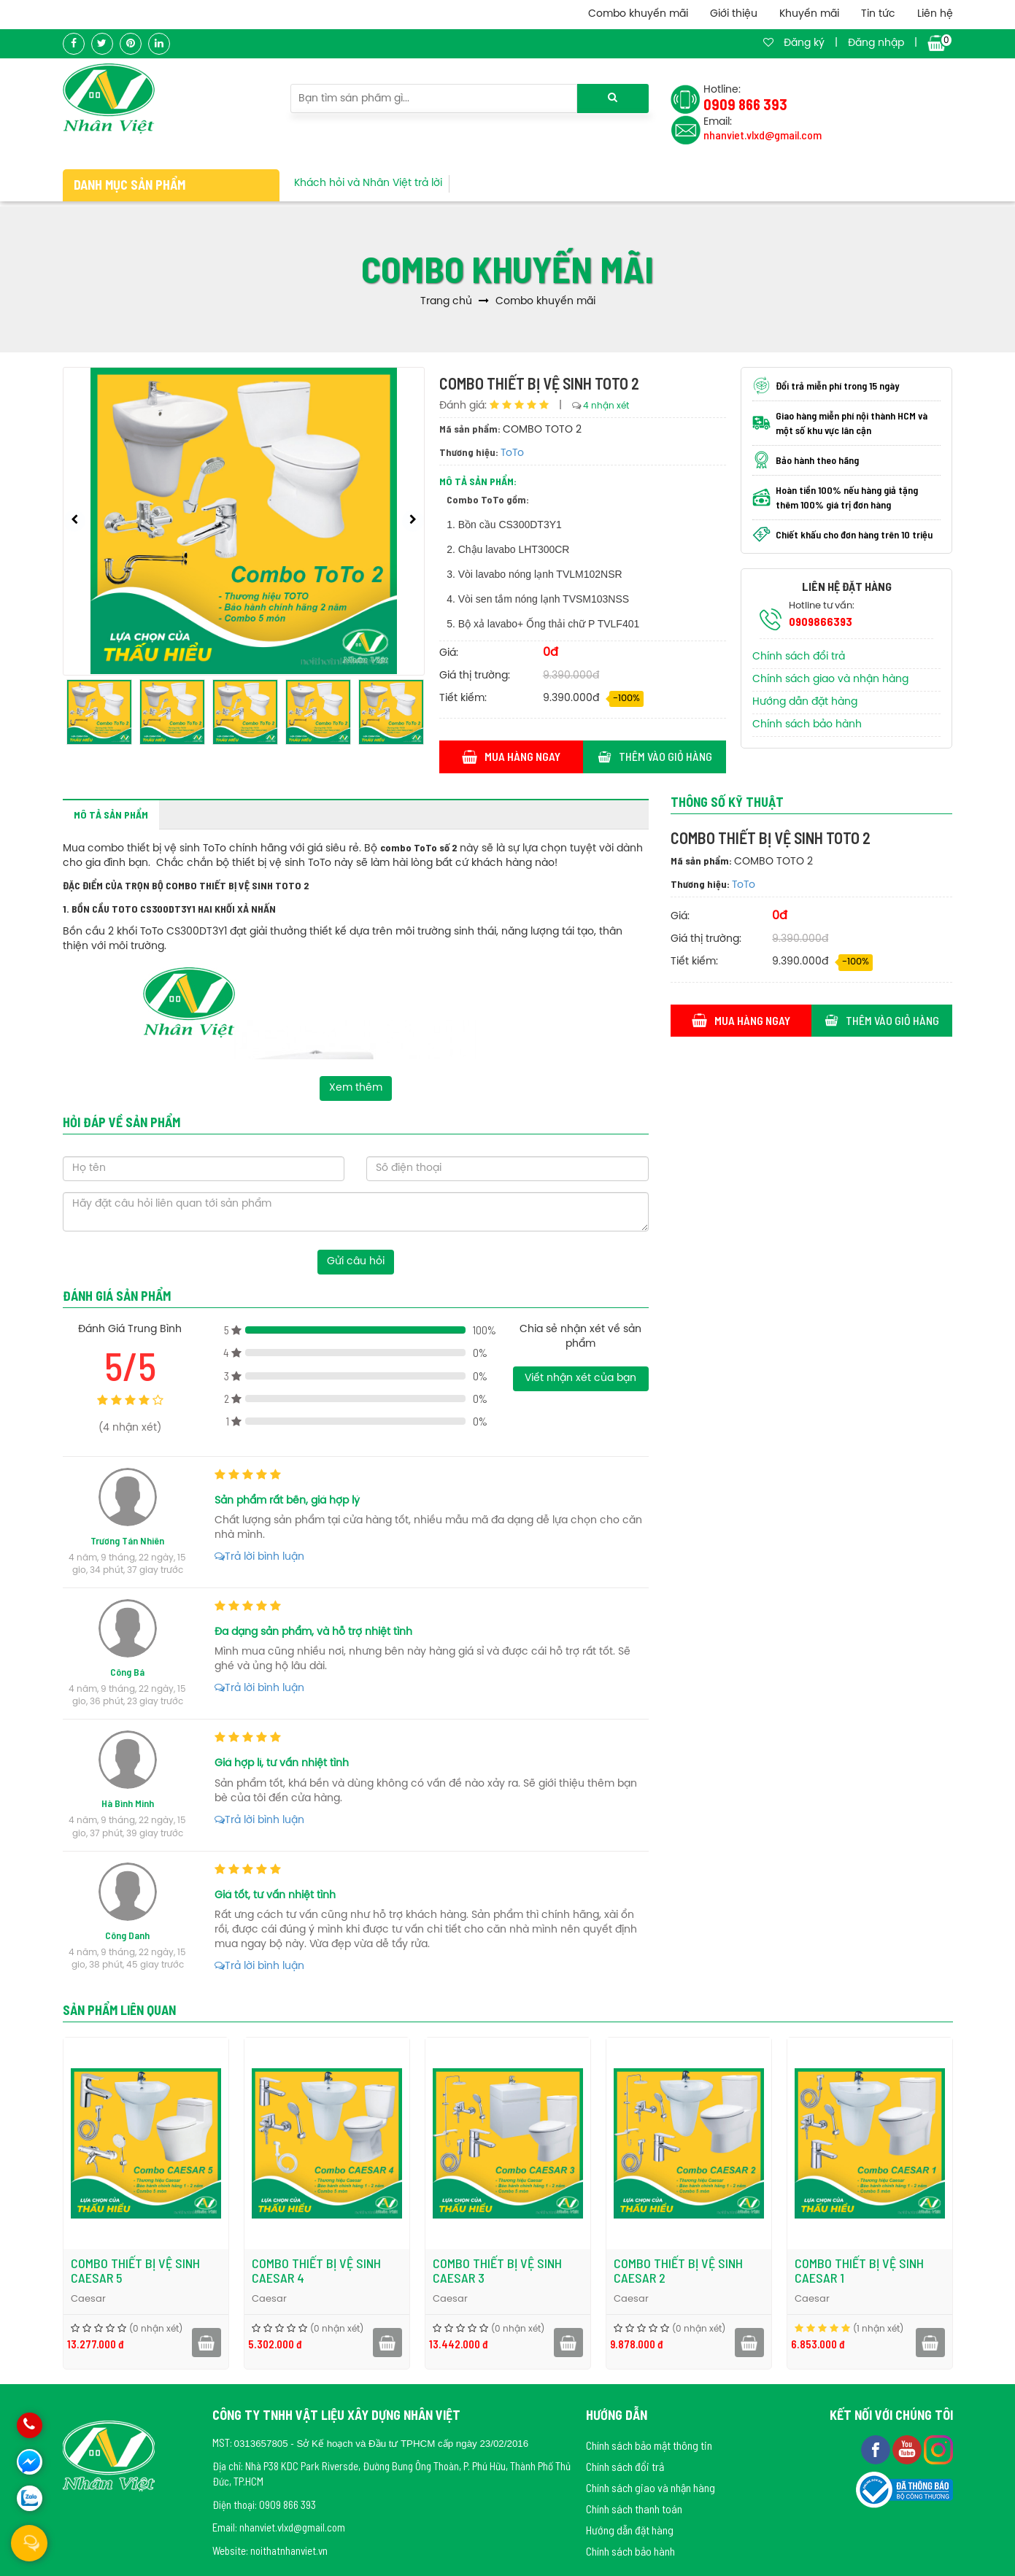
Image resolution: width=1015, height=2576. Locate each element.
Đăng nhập (876, 43)
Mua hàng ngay (511, 756)
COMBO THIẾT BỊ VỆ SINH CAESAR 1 (859, 2270)
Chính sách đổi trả (798, 656)
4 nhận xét (606, 406)
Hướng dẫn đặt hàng (804, 702)
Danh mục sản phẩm (129, 185)
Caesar (88, 2299)
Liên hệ (935, 14)
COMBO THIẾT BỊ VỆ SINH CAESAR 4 (316, 2270)
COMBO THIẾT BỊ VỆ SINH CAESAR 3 (497, 2270)
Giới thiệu (733, 14)
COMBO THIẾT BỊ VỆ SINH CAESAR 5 (135, 2270)
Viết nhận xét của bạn (580, 1378)
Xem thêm (355, 1088)
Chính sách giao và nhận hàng (830, 679)
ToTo (512, 453)
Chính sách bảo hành (807, 724)
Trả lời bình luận (259, 1557)
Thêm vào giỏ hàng (655, 756)
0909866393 (820, 621)
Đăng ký (804, 43)
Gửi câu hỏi (356, 1261)
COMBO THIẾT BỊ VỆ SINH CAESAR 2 (678, 2270)
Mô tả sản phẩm (111, 814)
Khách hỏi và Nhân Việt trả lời (368, 183)
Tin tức (878, 14)
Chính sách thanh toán (634, 2508)
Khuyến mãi (809, 14)
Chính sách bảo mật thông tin (649, 2445)
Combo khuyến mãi (638, 14)
